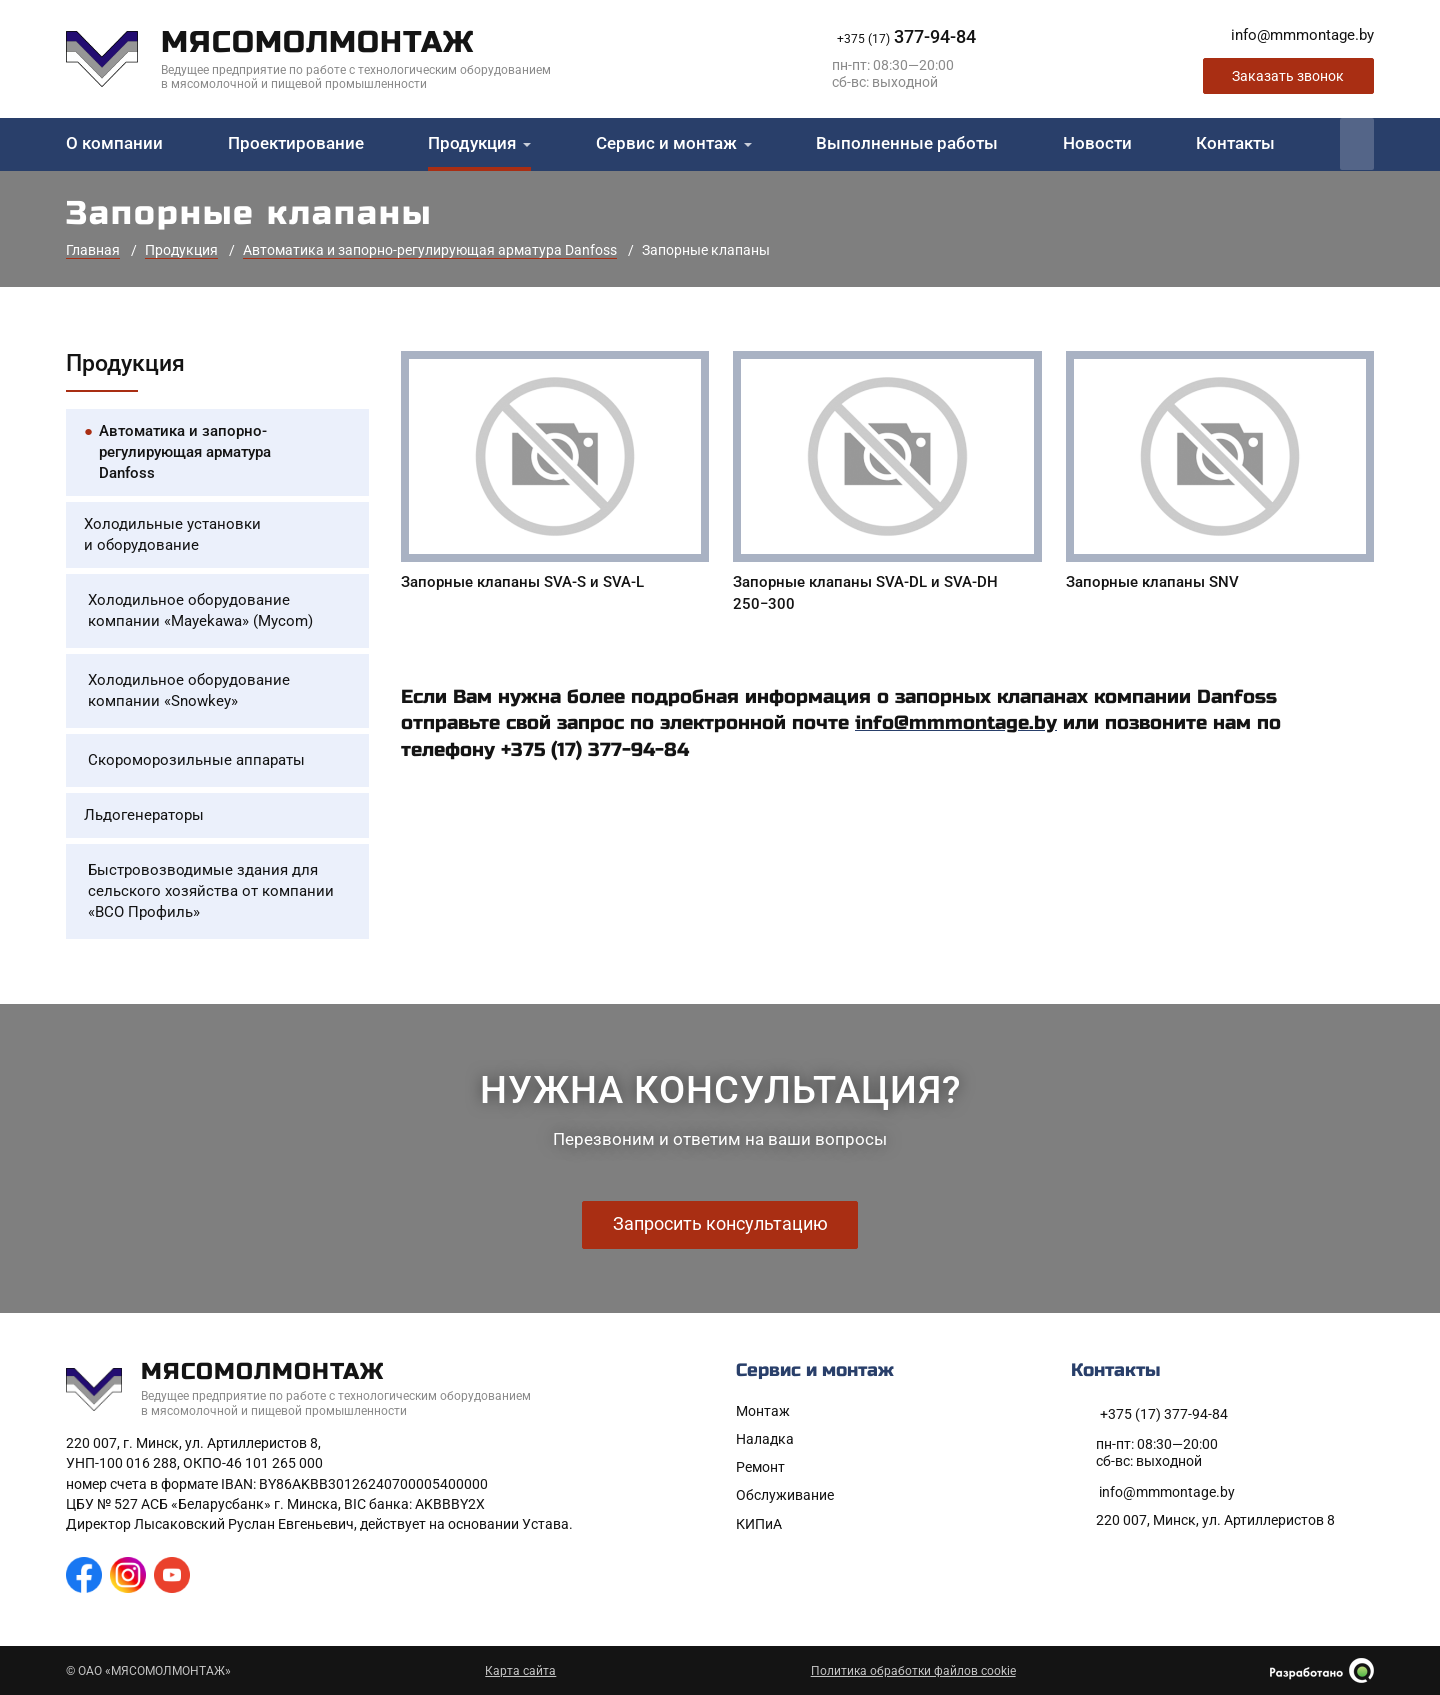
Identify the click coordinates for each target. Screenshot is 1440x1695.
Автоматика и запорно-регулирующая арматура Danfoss (430, 252)
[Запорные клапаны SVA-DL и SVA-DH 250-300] (887, 486)
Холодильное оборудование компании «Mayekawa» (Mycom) (200, 611)
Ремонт (760, 1468)
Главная (93, 252)
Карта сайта (520, 1671)
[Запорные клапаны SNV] (1220, 475)
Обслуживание (785, 1496)
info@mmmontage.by (956, 724)
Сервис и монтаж (666, 144)
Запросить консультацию (720, 1224)
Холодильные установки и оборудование (172, 535)
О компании (114, 144)
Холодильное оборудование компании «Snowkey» (189, 691)
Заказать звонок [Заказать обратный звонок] (1288, 77)
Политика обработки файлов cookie (913, 1671)
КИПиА (759, 1524)
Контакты (1235, 144)
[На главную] (323, 59)
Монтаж (763, 1411)
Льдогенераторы (144, 816)
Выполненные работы (907, 144)
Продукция (472, 144)
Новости (1097, 144)
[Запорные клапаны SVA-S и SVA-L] (555, 475)
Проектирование (296, 144)
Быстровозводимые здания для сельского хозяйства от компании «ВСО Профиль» (211, 892)
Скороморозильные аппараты (196, 761)
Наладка (765, 1440)
